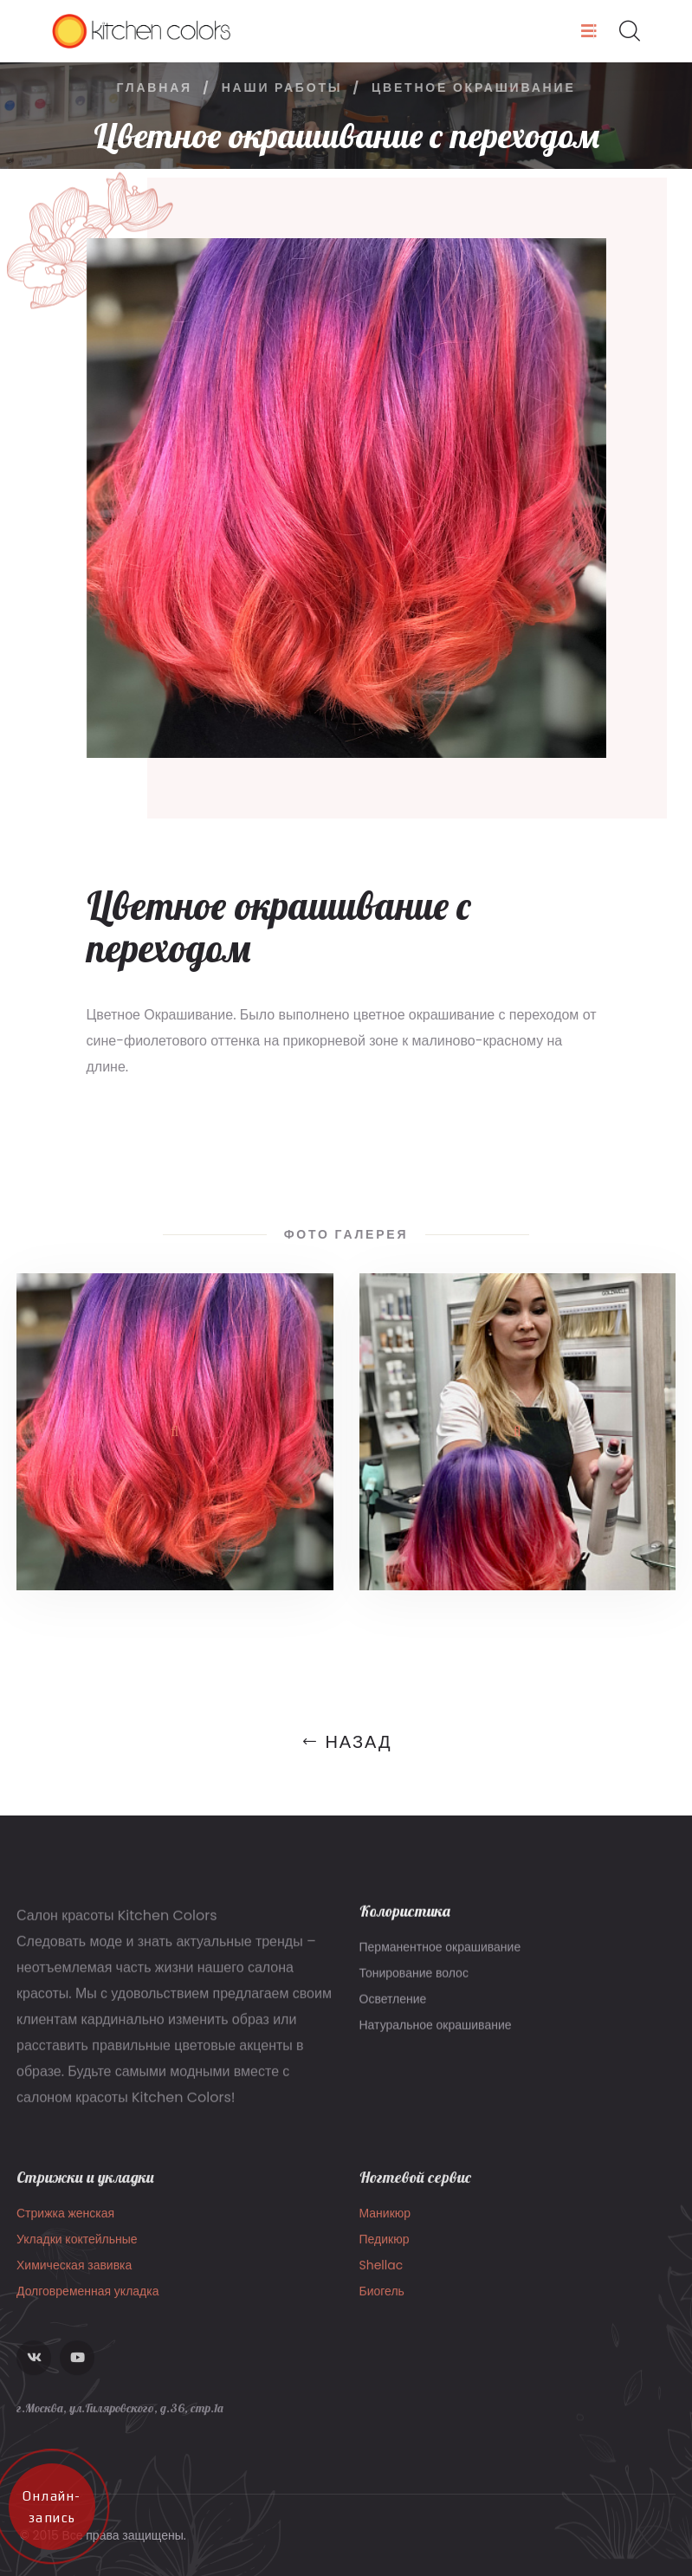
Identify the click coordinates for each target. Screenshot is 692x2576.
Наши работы (282, 87)
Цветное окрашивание (474, 87)
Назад (345, 1742)
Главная (154, 87)
